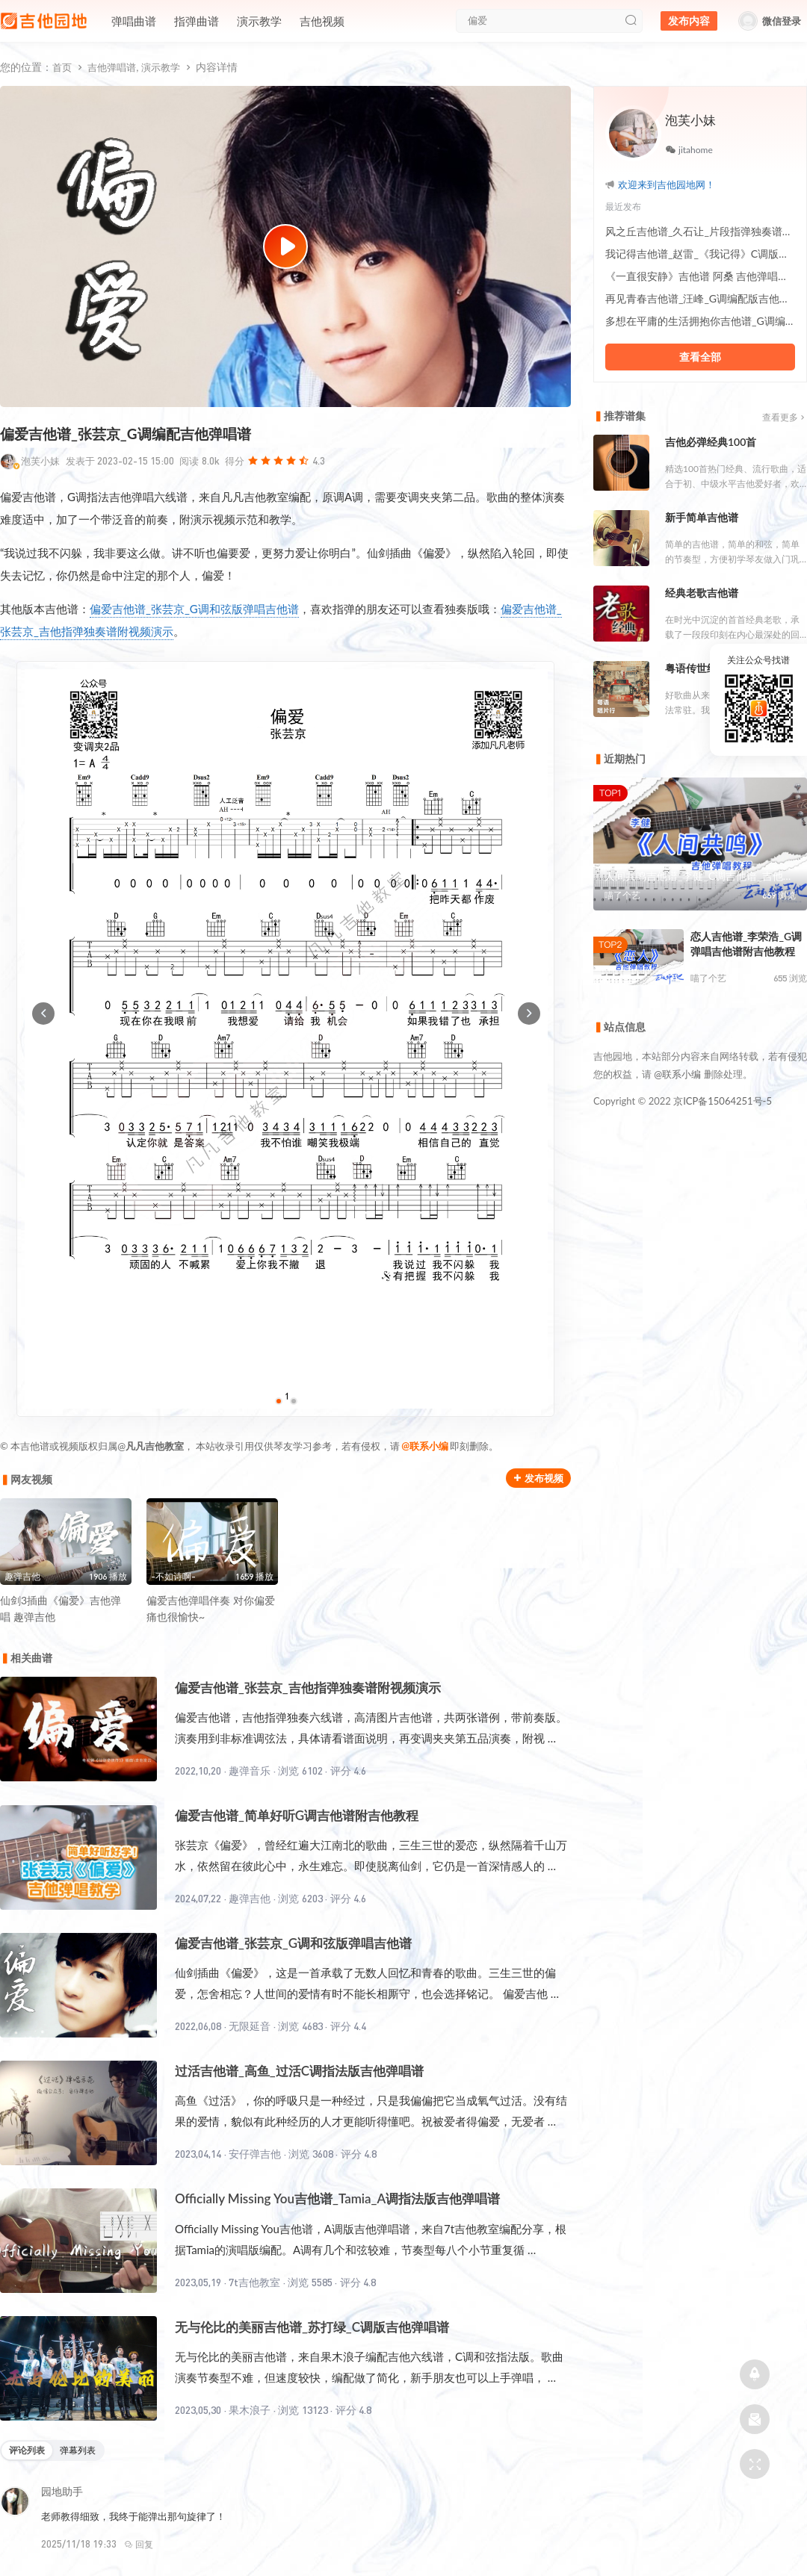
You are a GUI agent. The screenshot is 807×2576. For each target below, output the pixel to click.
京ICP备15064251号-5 (722, 1101)
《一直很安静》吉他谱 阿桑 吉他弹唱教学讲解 (700, 276)
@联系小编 (424, 1446)
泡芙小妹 (40, 461)
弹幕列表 (78, 2450)
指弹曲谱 (196, 21)
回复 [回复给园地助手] (138, 2544)
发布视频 (538, 1478)
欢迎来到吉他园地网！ (666, 184)
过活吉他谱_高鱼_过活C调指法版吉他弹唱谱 (299, 2071)
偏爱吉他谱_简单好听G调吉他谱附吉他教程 (296, 1815)
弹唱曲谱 (133, 21)
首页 (62, 67)
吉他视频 (322, 21)
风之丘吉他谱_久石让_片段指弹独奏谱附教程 (700, 231)
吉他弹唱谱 (111, 67)
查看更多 (784, 417)
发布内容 (689, 21)
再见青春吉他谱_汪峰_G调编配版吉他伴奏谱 (700, 298)
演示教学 (259, 21)
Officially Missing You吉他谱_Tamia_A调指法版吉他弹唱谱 (337, 2198)
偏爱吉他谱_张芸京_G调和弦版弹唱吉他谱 (194, 608)
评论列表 (27, 2450)
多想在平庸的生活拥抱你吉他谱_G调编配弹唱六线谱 (700, 320)
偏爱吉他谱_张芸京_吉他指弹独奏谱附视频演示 (308, 1687)
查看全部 (700, 356)
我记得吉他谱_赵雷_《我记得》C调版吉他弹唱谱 (700, 253)
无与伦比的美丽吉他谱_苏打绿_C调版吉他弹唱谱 (312, 2327)
